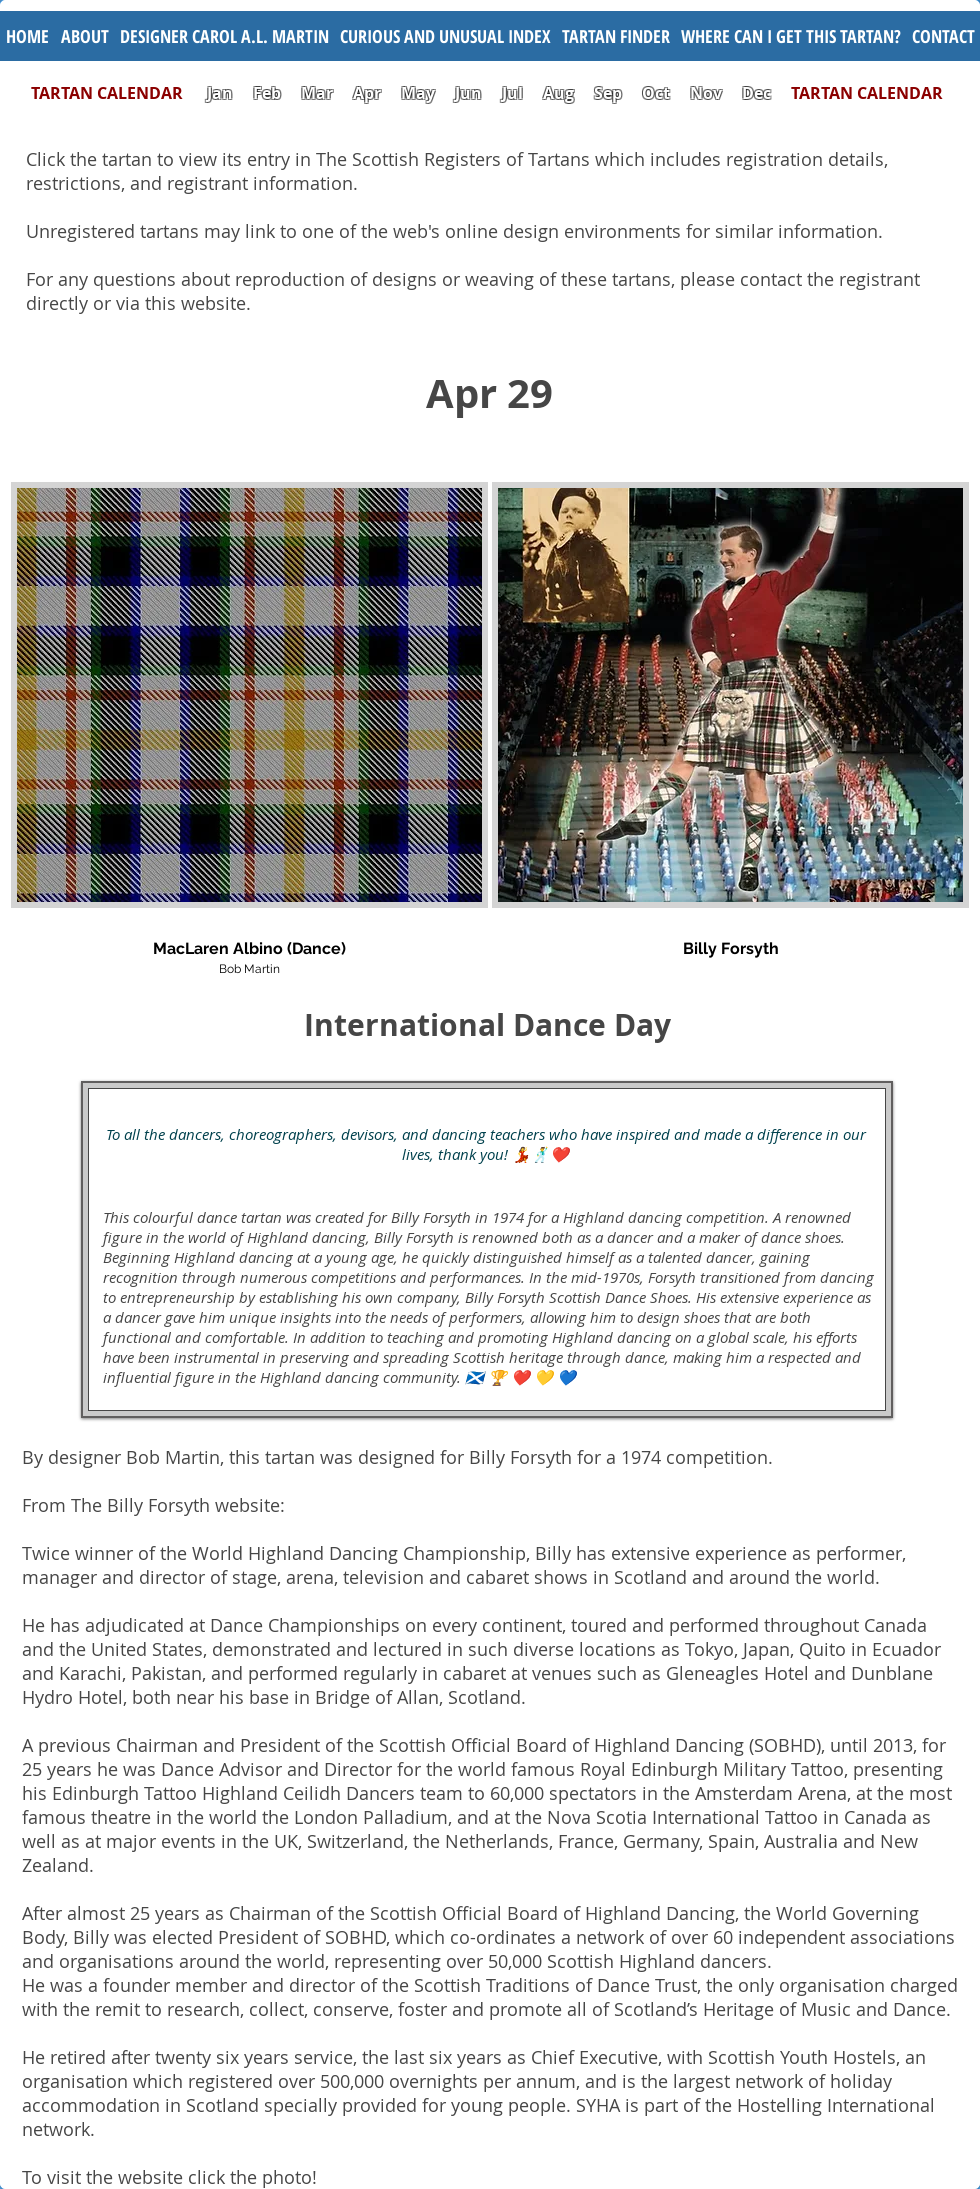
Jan (220, 93)
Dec (756, 93)
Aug (558, 93)
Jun (468, 93)
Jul (514, 93)
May (418, 93)
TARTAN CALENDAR (117, 93)
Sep (608, 93)
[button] (445, 36)
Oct (658, 93)
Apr (367, 93)
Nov (706, 93)
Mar (317, 93)
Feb (267, 93)
